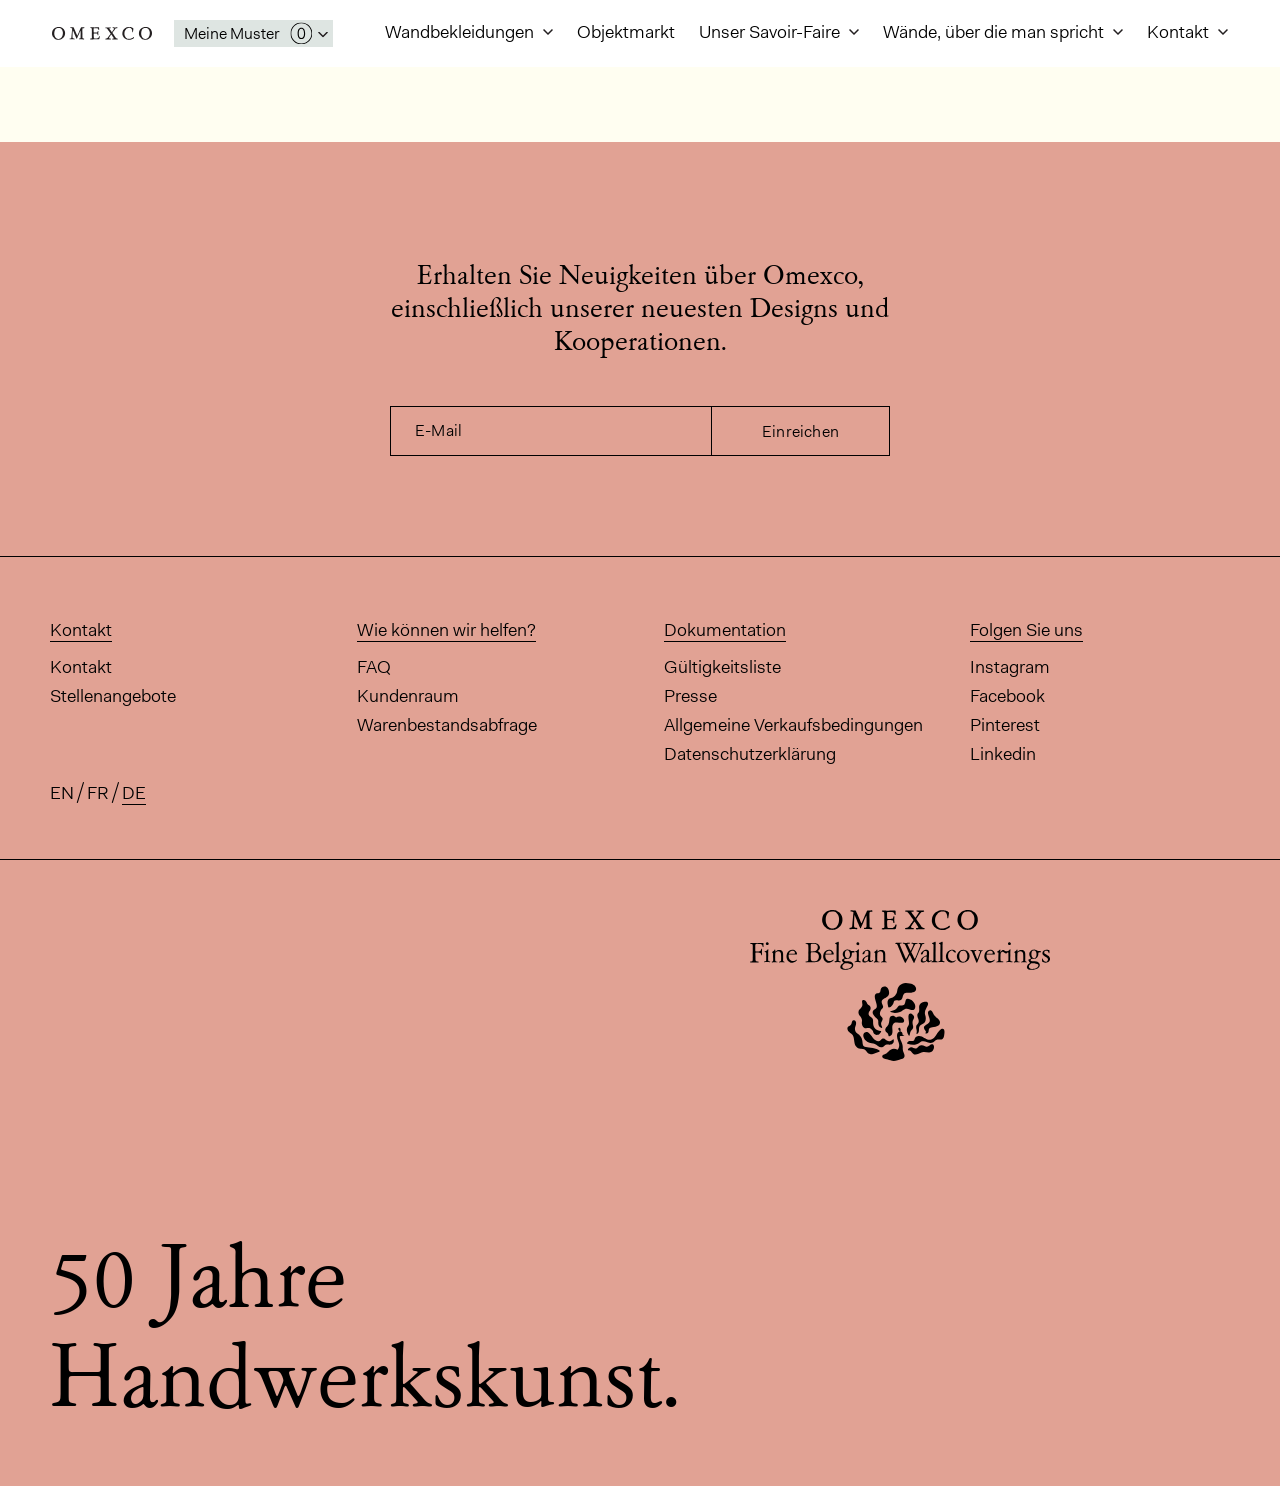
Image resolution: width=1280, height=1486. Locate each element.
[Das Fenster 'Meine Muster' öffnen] (253, 33)
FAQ (374, 667)
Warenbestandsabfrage (447, 725)
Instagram (1010, 667)
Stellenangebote (113, 696)
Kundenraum (408, 696)
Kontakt (1180, 32)
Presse (690, 696)
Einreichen (800, 431)
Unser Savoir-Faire (771, 32)
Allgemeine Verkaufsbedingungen (793, 725)
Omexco (102, 33)
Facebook (1007, 696)
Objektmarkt (626, 32)
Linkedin (1003, 754)
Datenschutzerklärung (750, 754)
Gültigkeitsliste (722, 667)
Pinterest (1005, 725)
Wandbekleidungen (461, 32)
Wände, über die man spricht (995, 32)
